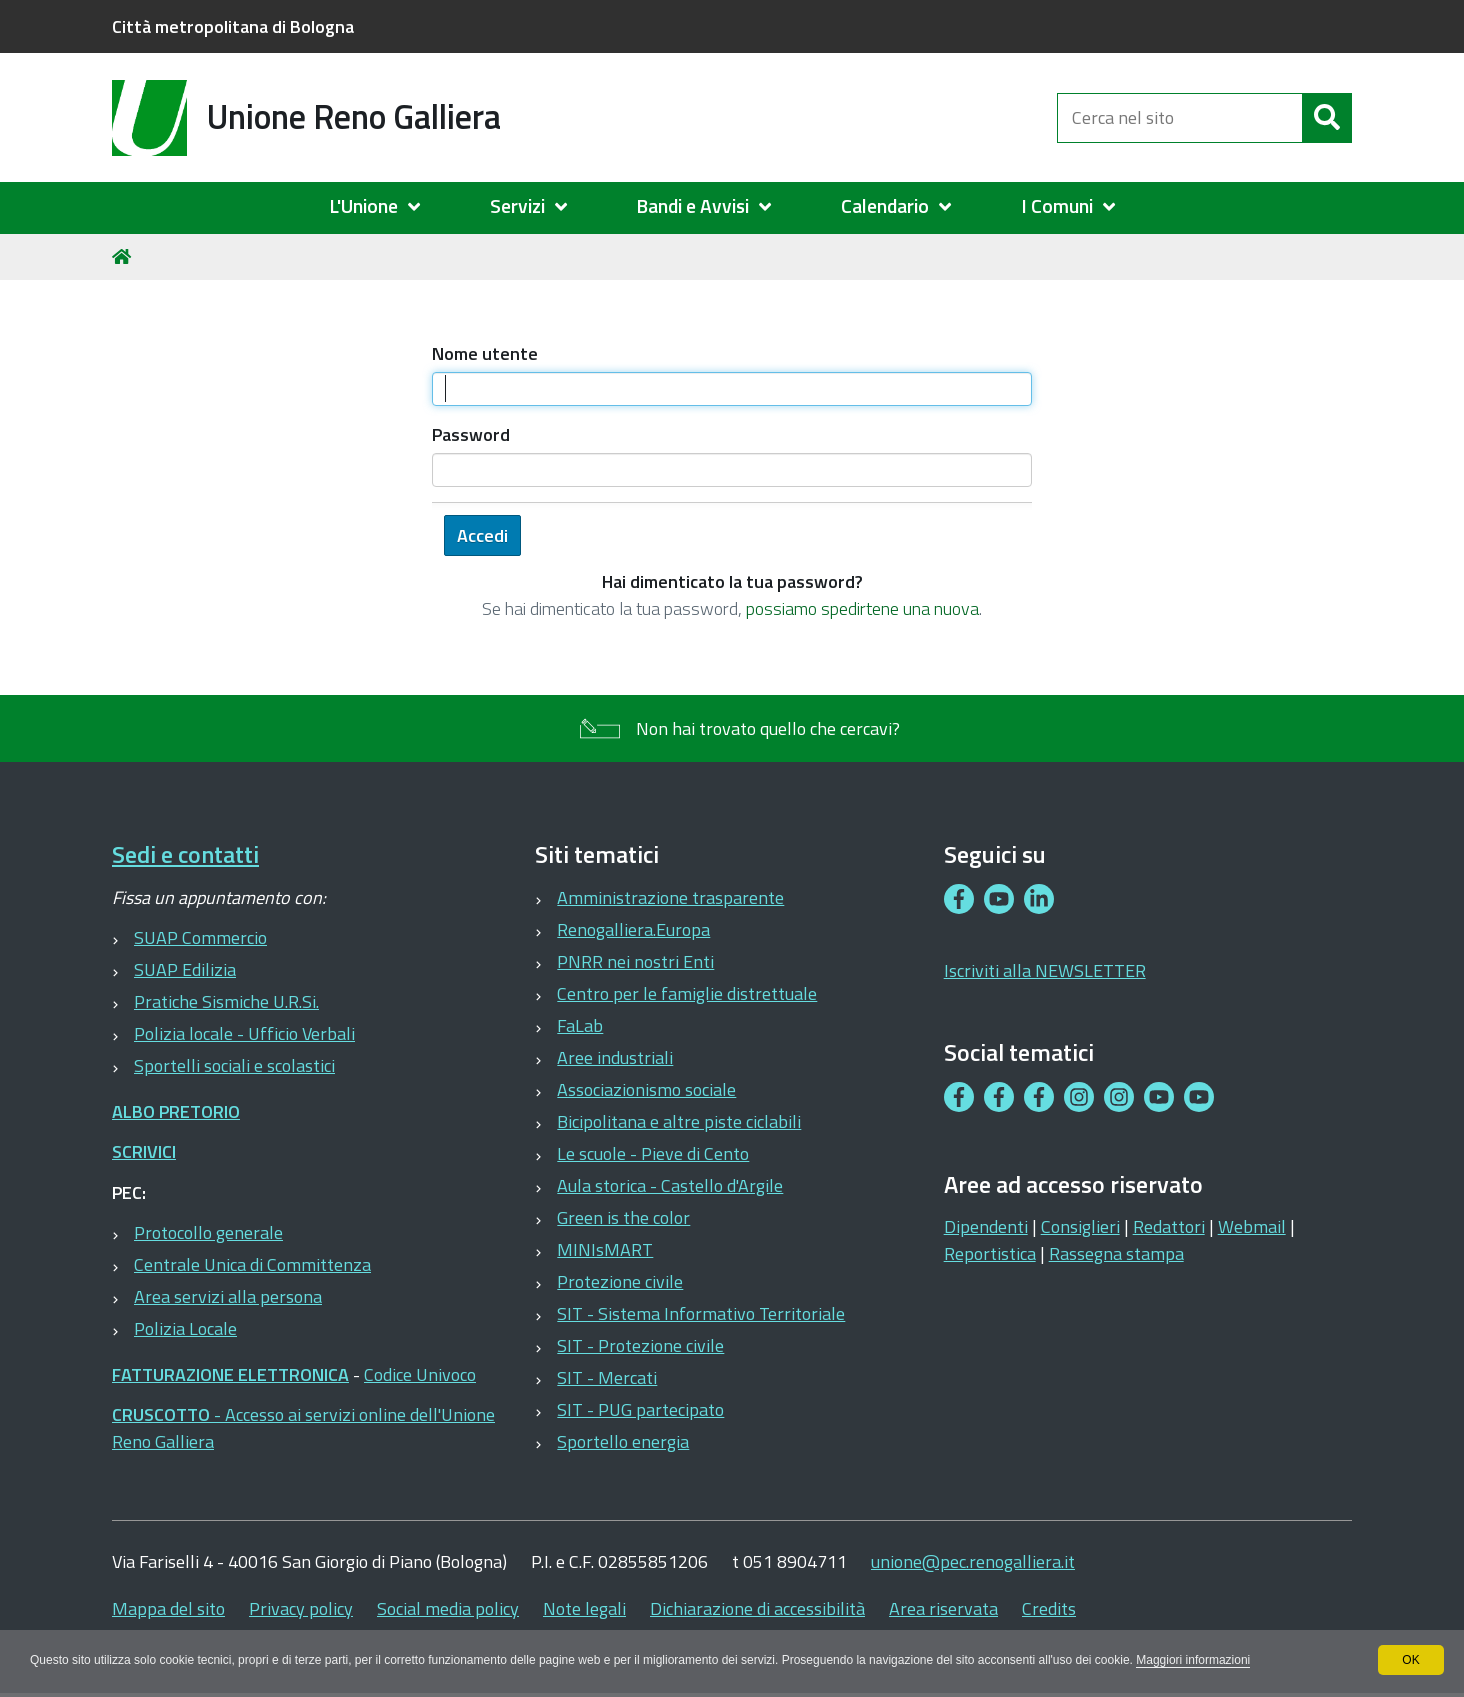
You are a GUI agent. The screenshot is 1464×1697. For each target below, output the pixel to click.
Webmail (1252, 1226)
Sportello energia (623, 1441)
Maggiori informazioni (1193, 1660)
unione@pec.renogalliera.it (973, 1561)
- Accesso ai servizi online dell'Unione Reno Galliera (303, 1428)
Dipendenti (986, 1226)
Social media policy (448, 1608)
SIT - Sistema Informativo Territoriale (701, 1313)
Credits (1049, 1608)
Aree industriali (615, 1057)
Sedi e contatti (185, 854)
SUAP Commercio (200, 937)
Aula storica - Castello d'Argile (670, 1185)
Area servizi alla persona (228, 1296)
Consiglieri (1080, 1226)
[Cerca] (1327, 118)
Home (125, 256)
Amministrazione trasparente (670, 897)
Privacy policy (301, 1608)
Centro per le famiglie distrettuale (687, 993)
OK (1410, 1660)
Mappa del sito (168, 1608)
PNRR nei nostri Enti (635, 961)
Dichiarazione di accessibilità (757, 1608)
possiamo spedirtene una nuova (862, 608)
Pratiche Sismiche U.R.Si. (226, 1001)
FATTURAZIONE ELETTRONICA (230, 1374)
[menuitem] (384, 207)
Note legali (584, 1608)
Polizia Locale (185, 1328)
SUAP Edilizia (185, 969)
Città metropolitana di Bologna (233, 26)
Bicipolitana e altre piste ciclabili (679, 1121)
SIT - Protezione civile (640, 1345)
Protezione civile (620, 1281)
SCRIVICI (144, 1151)
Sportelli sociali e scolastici (234, 1065)
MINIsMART (605, 1249)
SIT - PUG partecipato (640, 1409)
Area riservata (943, 1608)
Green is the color (623, 1217)
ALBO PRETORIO (176, 1111)
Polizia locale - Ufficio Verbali (244, 1033)
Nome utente (485, 353)
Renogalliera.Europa (633, 929)
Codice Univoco (420, 1374)
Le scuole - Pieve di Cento (653, 1153)
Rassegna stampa (1116, 1253)
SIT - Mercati (607, 1377)
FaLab (580, 1025)
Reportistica (990, 1253)
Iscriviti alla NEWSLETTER (1045, 970)
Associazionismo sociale (646, 1089)
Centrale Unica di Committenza (252, 1264)
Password (471, 434)
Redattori (1169, 1226)
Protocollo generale (208, 1232)
